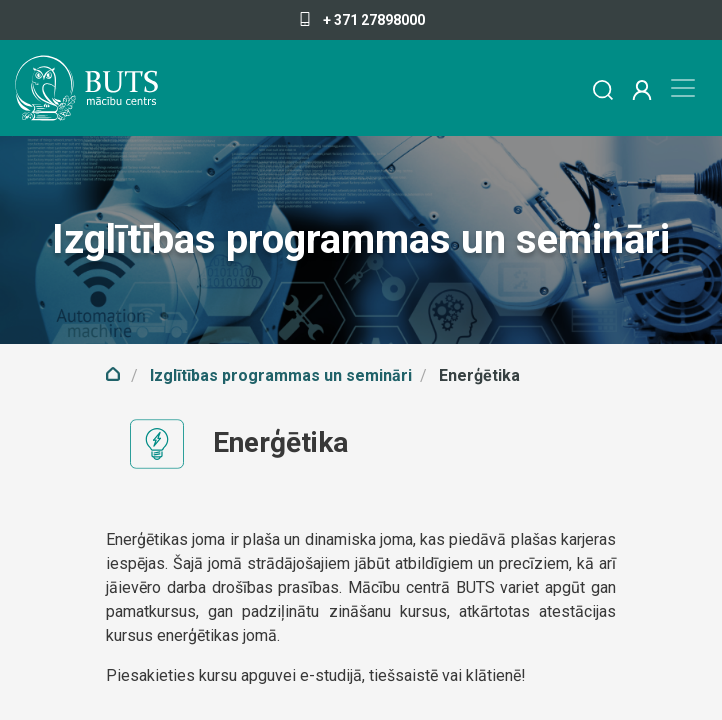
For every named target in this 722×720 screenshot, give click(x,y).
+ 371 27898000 (361, 20)
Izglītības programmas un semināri (281, 375)
